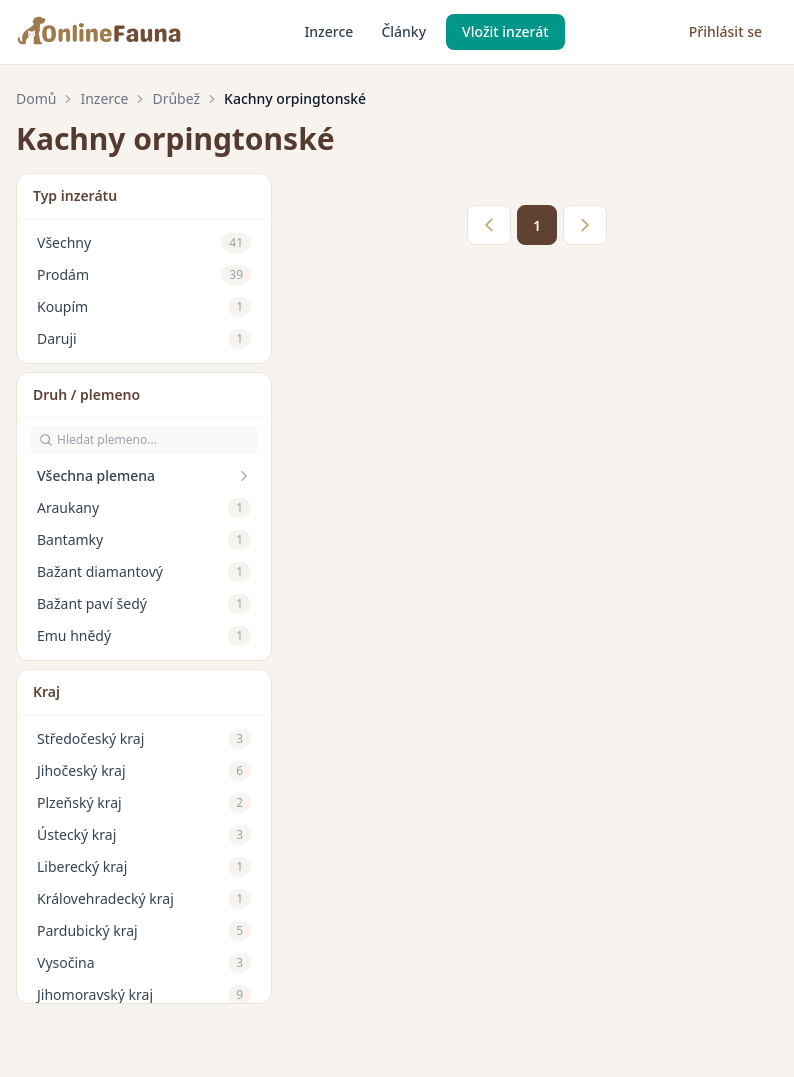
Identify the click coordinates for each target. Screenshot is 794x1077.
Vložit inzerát (505, 31)
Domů (36, 98)
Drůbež (176, 98)
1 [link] (537, 225)
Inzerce (328, 31)
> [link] (585, 225)
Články (403, 31)
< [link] (489, 225)
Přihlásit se (725, 31)
